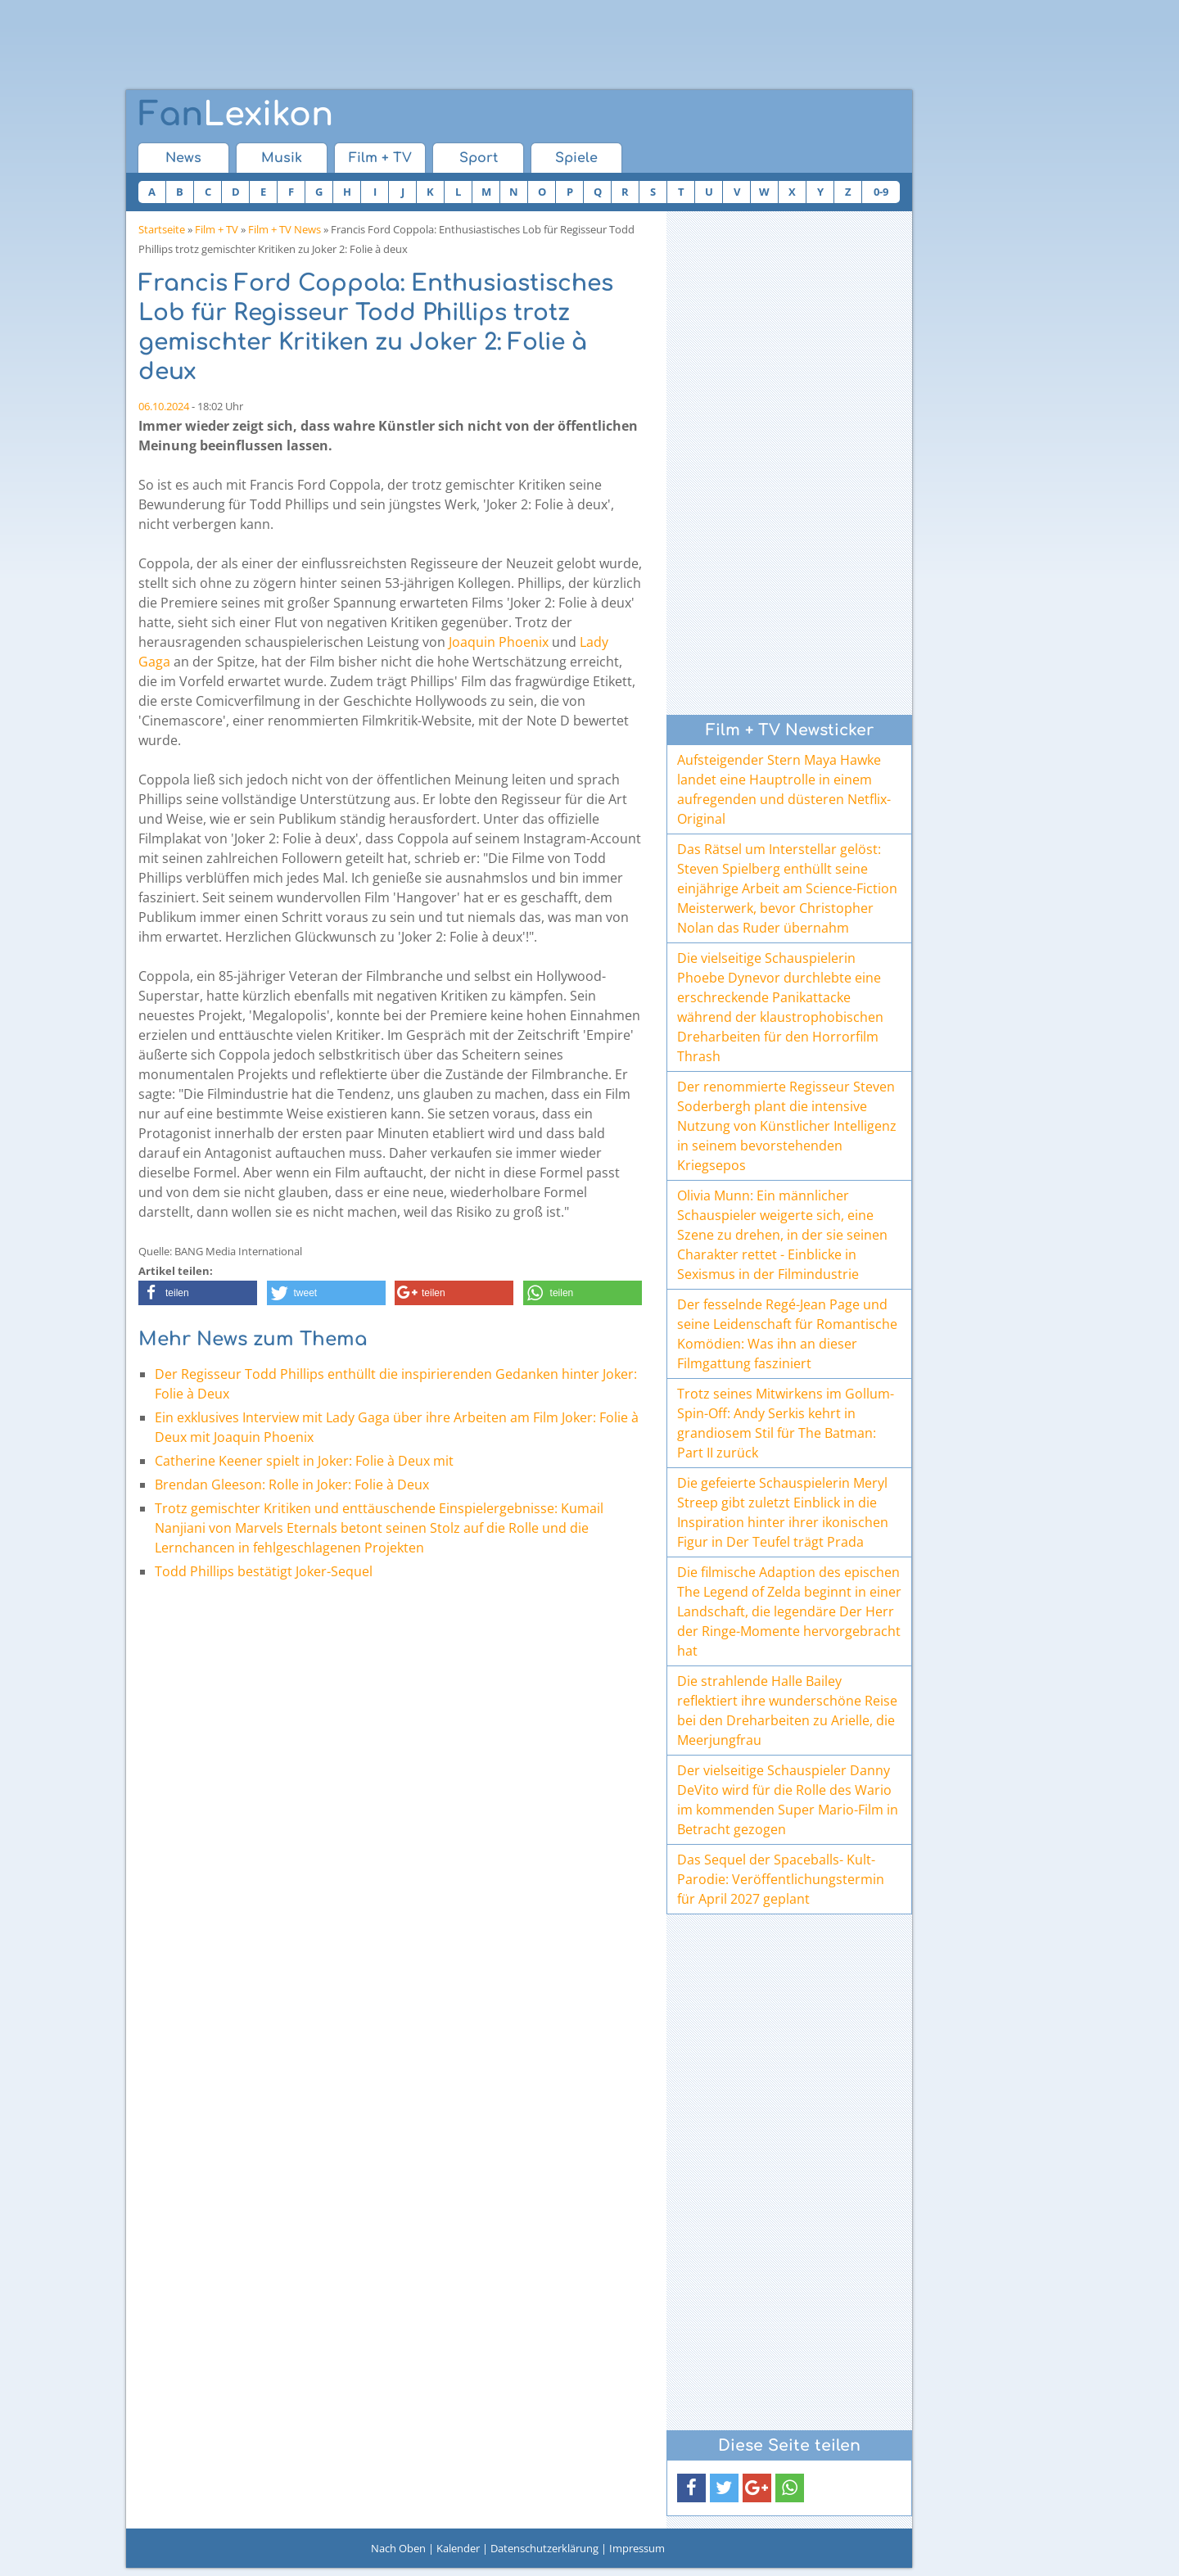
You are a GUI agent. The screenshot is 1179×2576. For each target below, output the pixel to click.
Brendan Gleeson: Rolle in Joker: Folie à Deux (292, 1485)
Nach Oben (398, 2548)
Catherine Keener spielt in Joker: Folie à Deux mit (304, 1461)
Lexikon (235, 115)
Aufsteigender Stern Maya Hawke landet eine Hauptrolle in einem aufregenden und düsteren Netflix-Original (784, 789)
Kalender (458, 2548)
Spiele (576, 158)
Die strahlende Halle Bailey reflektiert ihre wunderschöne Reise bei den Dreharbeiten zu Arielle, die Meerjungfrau (787, 1710)
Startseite (161, 229)
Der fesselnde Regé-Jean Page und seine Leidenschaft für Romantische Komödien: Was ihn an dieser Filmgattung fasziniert (787, 1333)
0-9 (881, 191)
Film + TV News (284, 229)
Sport (478, 158)
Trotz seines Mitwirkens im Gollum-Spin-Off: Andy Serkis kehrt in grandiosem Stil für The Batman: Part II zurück (785, 1423)
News (183, 158)
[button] (197, 1293)
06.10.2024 (163, 406)
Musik (281, 158)
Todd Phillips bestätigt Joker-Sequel (264, 1571)
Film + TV (380, 158)
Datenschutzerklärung (544, 2548)
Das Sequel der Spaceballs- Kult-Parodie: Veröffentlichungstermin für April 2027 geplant (780, 1879)
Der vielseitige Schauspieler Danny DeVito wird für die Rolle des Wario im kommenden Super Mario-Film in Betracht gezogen (787, 1799)
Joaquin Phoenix (499, 642)
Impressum (637, 2548)
